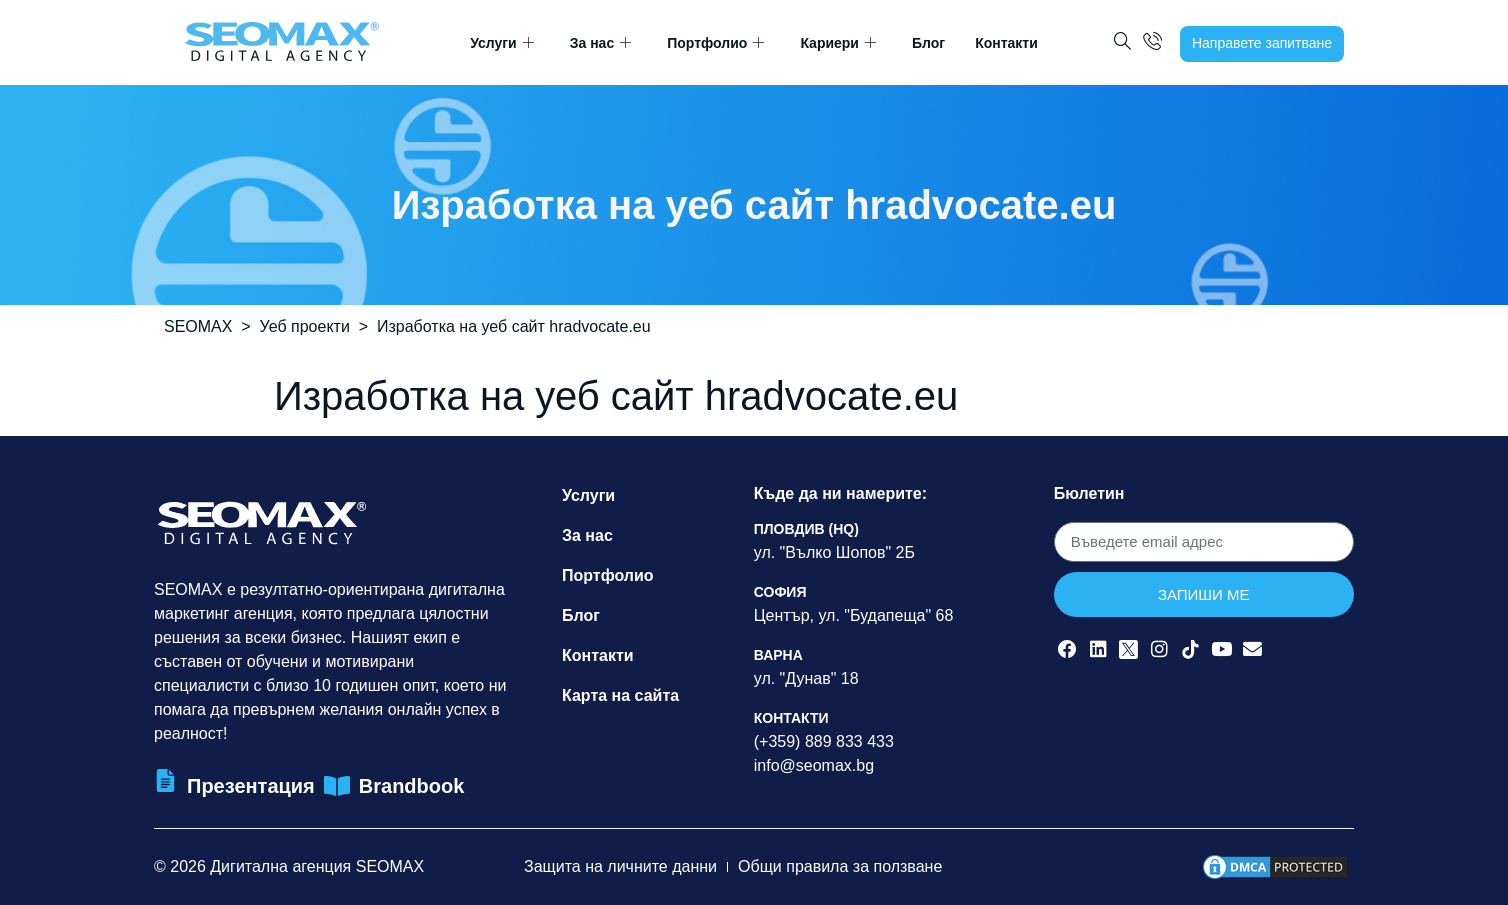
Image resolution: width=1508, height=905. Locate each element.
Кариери (838, 43)
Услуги (502, 43)
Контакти (1006, 43)
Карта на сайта (620, 695)
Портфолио (715, 43)
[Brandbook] (337, 786)
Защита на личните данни (620, 866)
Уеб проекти (305, 326)
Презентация (251, 786)
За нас (600, 43)
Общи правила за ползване (840, 866)
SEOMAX (198, 326)
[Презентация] (165, 780)
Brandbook (412, 786)
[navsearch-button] (1122, 43)
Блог (928, 43)
